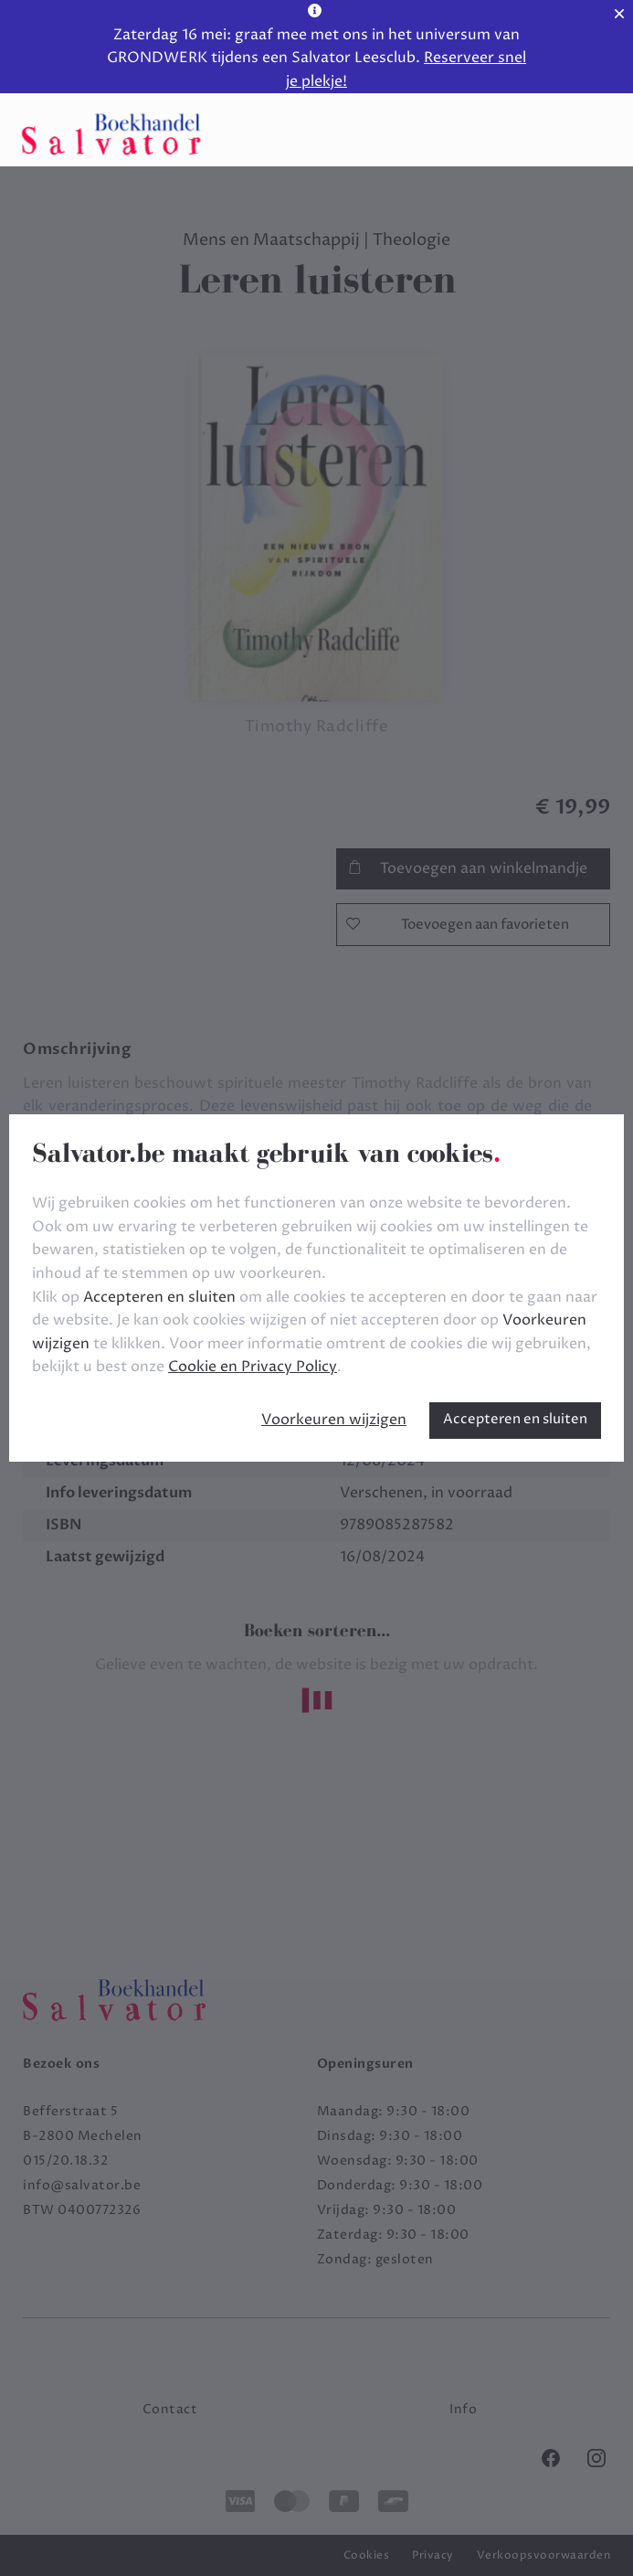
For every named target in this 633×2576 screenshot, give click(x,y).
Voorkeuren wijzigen (333, 1420)
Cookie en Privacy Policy (252, 1367)
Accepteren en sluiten (515, 1419)
